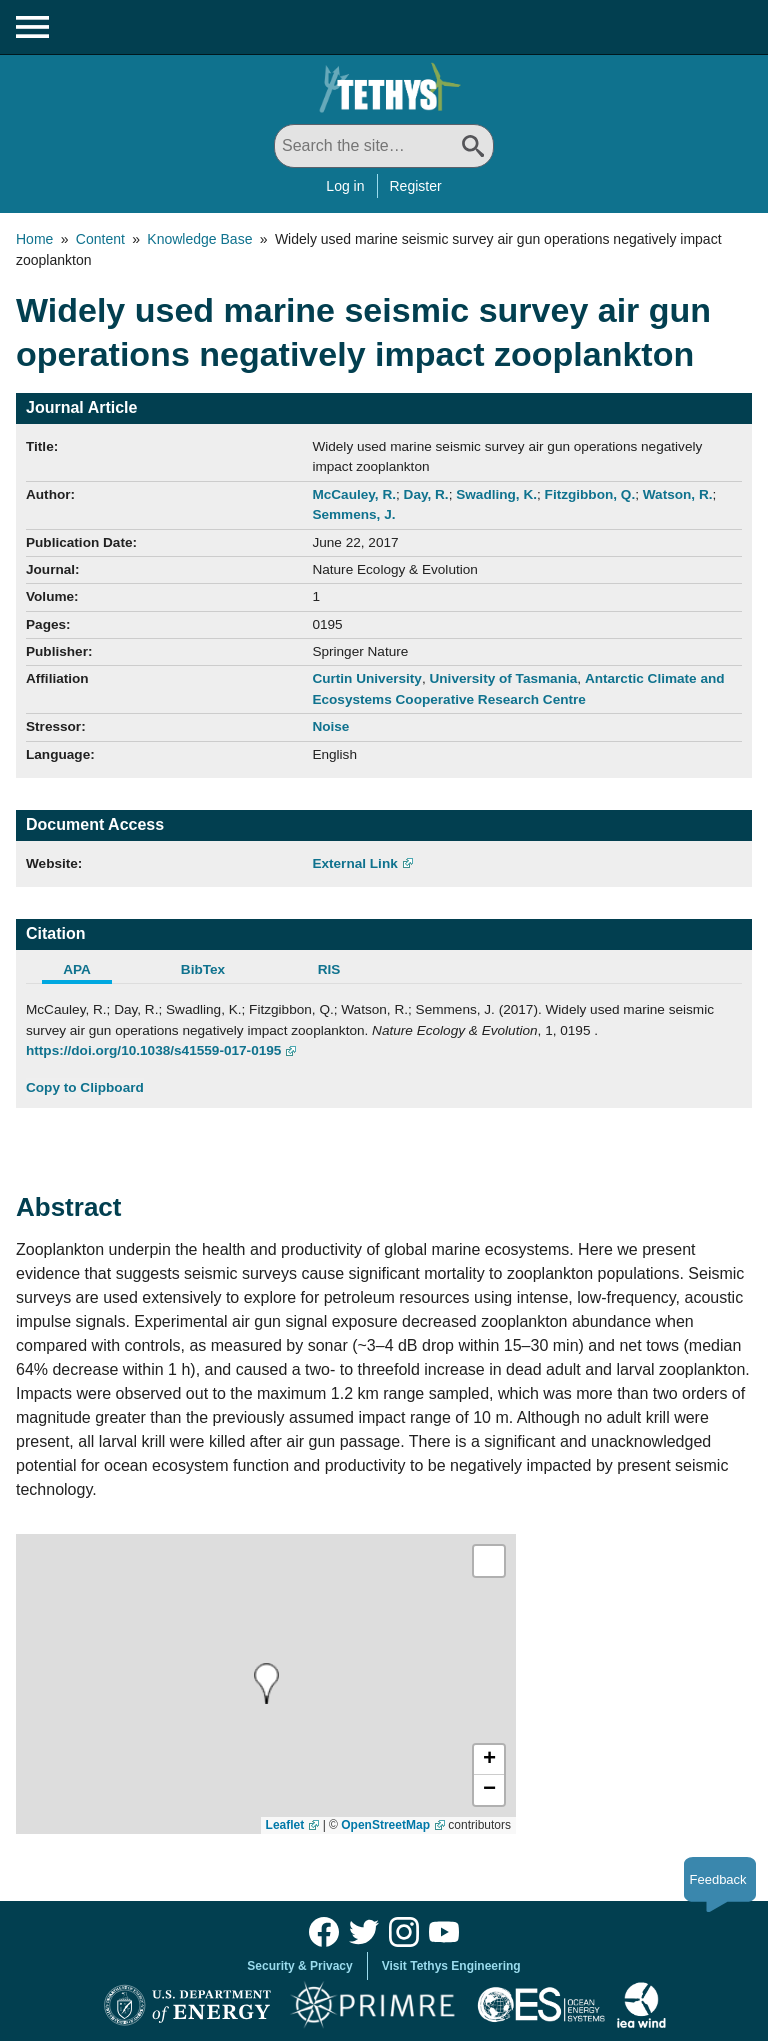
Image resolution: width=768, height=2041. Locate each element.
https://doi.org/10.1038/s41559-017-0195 (153, 1050)
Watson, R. (678, 494)
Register (416, 186)
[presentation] (266, 1683)
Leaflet (285, 1825)
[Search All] (384, 146)
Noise (330, 726)
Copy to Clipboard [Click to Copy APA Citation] (85, 1087)
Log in (345, 186)
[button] (489, 1760)
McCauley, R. (354, 494)
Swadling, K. (496, 494)
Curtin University (367, 678)
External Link (354, 863)
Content (100, 239)
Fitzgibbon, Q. (590, 494)
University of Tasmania (503, 678)
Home (34, 239)
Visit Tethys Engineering (451, 1966)
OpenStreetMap (385, 1825)
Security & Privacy (299, 1966)
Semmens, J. (353, 514)
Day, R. (426, 494)
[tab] (89, 972)
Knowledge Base (199, 239)
